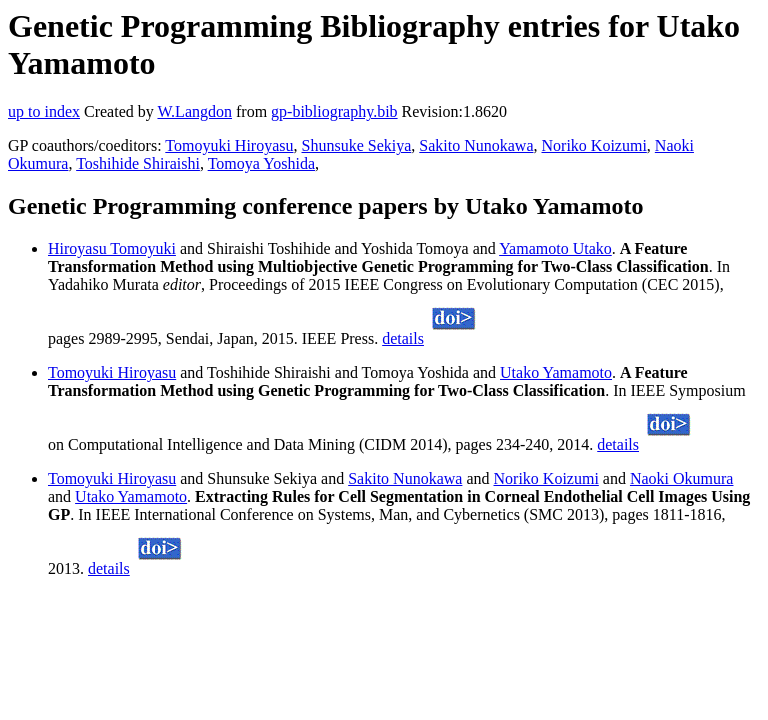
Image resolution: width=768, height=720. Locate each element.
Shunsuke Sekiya (357, 145)
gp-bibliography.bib (334, 111)
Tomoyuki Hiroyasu (229, 145)
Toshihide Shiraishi (138, 163)
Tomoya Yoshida (261, 163)
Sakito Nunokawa (476, 145)
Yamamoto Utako (555, 248)
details (403, 338)
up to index (44, 111)
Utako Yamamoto (556, 372)
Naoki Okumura (682, 478)
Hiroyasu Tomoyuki (112, 248)
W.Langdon (194, 111)
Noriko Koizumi (594, 145)
